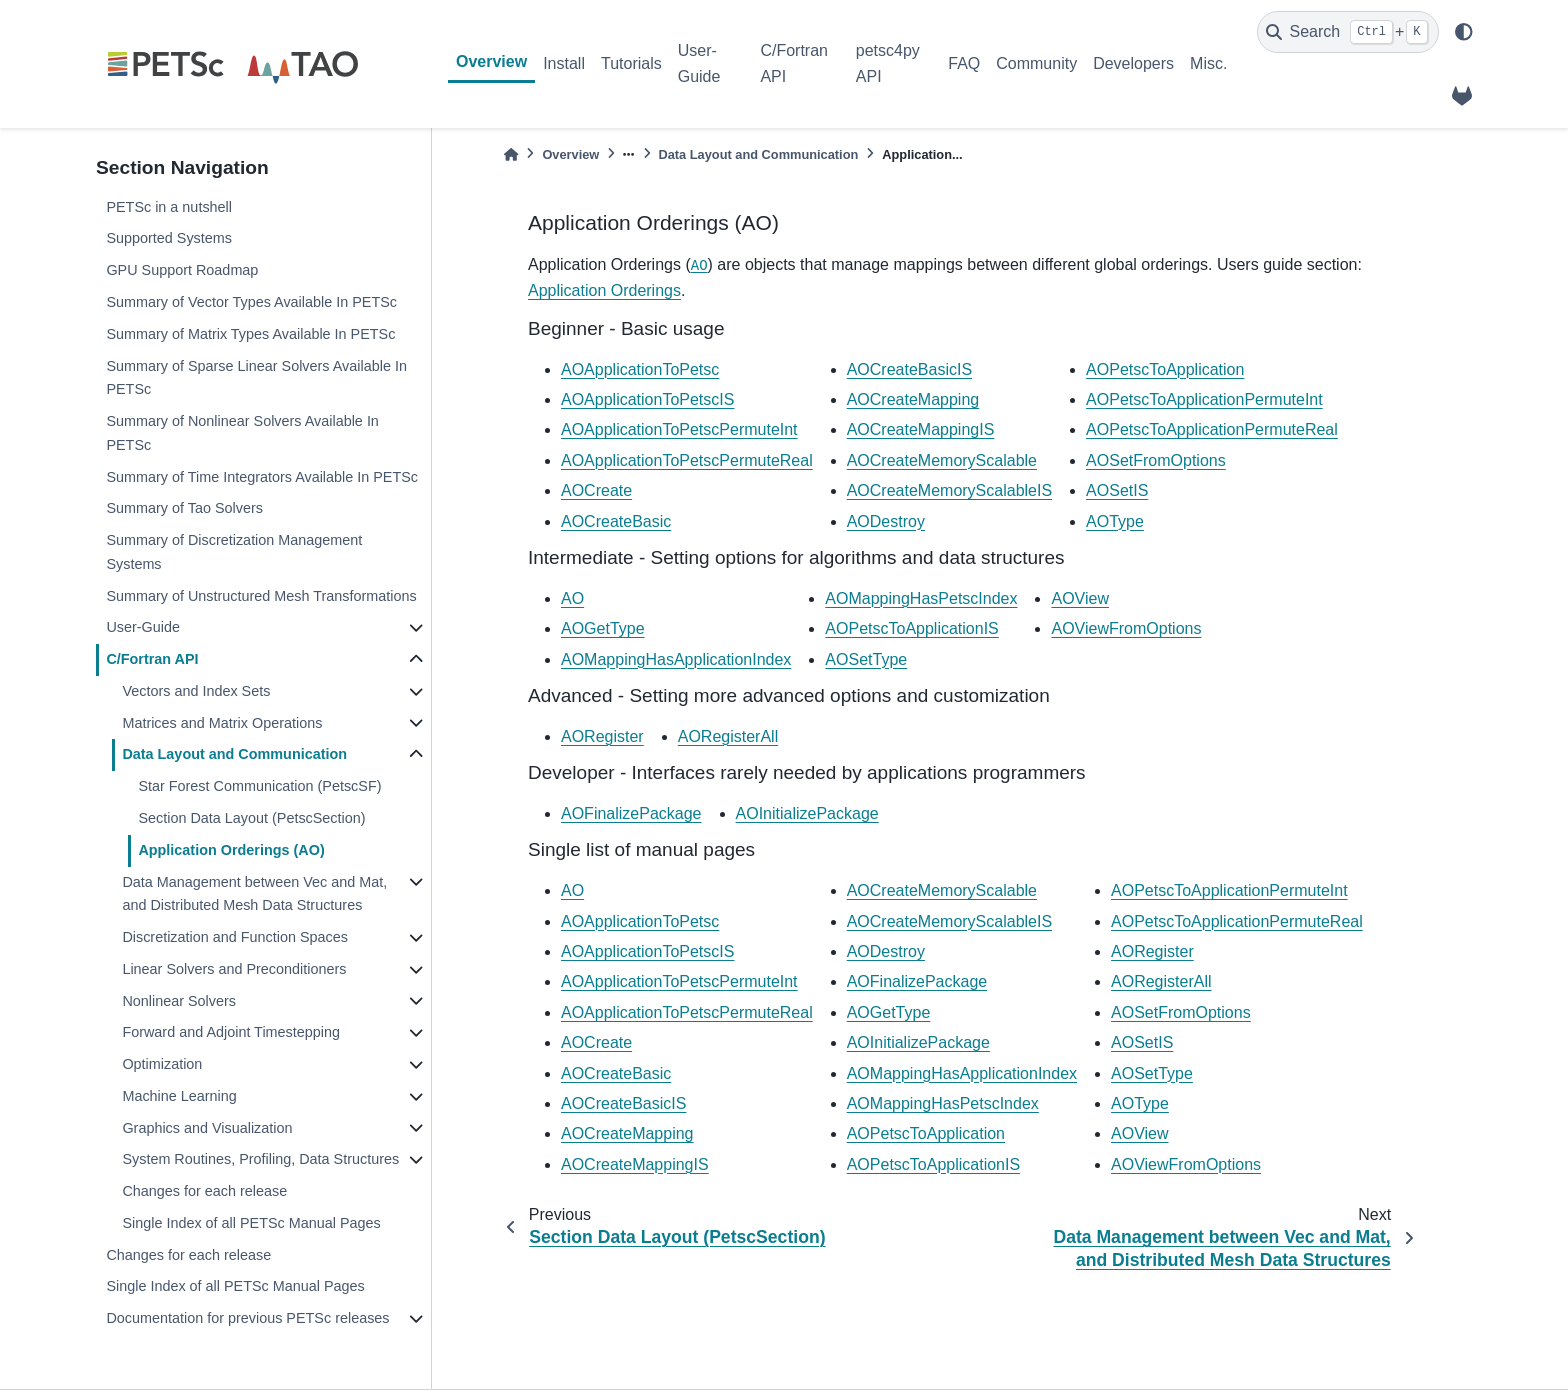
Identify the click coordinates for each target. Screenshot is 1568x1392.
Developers (1133, 63)
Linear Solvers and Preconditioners (234, 969)
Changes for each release (204, 1191)
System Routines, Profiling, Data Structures (260, 1159)
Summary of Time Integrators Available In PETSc (262, 477)
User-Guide (699, 63)
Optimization (162, 1064)
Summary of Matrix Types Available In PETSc (250, 334)
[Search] (1348, 32)
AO (699, 266)
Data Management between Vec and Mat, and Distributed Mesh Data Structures (254, 894)
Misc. (1208, 63)
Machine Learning (179, 1096)
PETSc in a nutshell (169, 207)
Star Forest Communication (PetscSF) (259, 786)
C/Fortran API (794, 63)
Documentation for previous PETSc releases (247, 1318)
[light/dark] (1464, 32)
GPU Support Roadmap (182, 270)
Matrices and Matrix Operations (222, 723)
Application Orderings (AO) (231, 850)
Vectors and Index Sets (196, 691)
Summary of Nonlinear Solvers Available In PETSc (242, 433)
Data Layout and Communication (234, 754)
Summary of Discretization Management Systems (234, 552)
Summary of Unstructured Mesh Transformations (261, 596)
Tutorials (631, 63)
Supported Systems (169, 238)
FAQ (964, 63)
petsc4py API (888, 63)
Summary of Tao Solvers (184, 508)
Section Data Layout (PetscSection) (251, 818)
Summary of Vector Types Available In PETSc (251, 302)
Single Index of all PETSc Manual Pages (251, 1223)
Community (1036, 63)
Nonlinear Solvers (179, 1001)
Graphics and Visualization (207, 1128)
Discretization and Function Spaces (235, 937)
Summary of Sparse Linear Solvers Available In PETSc (256, 378)
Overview (491, 61)
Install (564, 63)
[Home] (511, 154)
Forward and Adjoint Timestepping (231, 1032)
